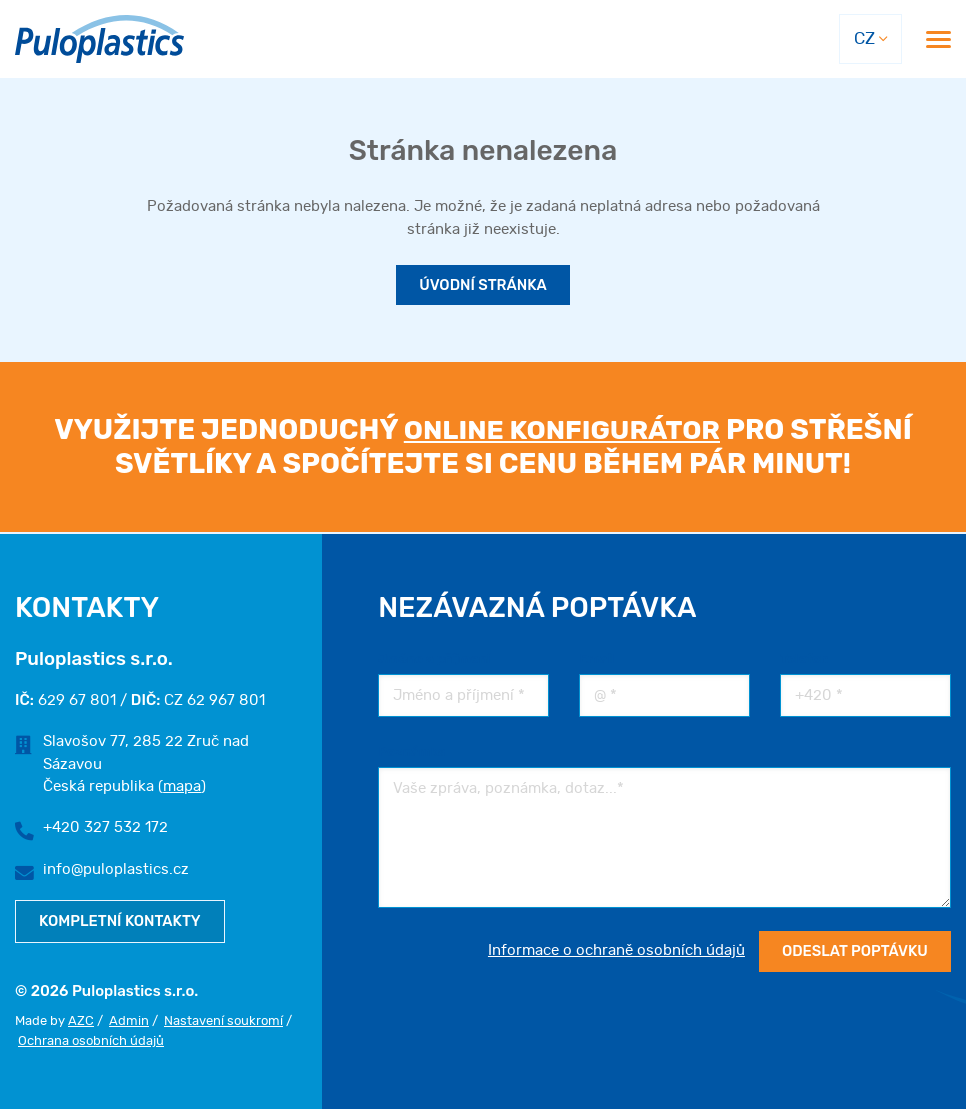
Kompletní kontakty (121, 920)
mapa (180, 785)
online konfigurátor (562, 430)
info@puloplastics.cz (116, 868)
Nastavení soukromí (223, 1021)
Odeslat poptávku (853, 951)
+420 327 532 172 (105, 827)
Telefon (804, 657)
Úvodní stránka (483, 286)
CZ (863, 39)
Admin (129, 1021)
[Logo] (99, 39)
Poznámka (411, 750)
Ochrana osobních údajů (91, 1041)
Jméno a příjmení (434, 657)
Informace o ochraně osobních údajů (613, 950)
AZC (81, 1021)
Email (597, 657)
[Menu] (938, 39)
